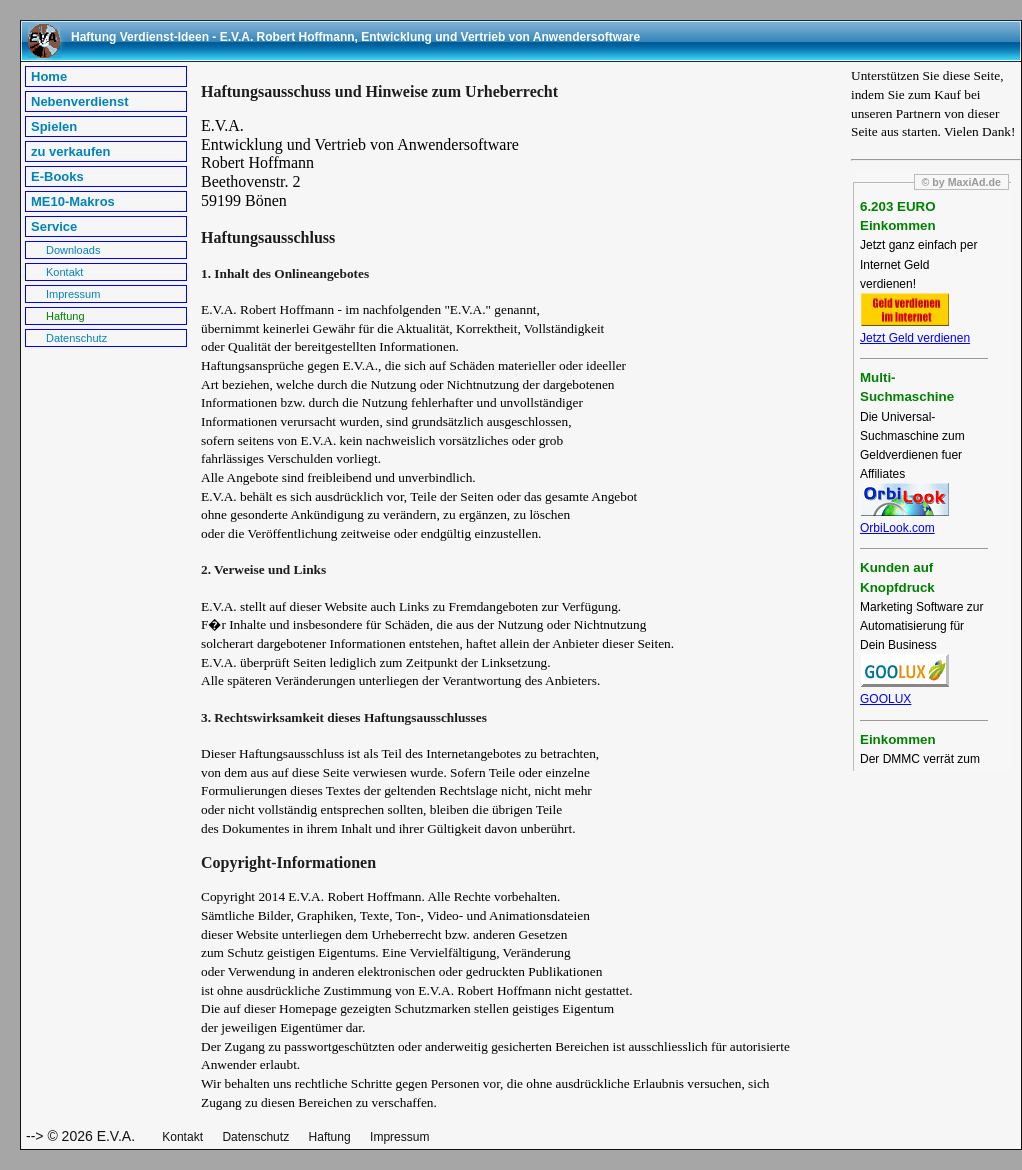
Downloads (73, 250)
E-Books (57, 176)
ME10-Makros (73, 201)
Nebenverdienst (80, 101)
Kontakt (64, 272)
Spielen (54, 126)
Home (49, 76)
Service (54, 226)
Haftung (65, 316)
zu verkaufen (70, 151)
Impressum (73, 294)
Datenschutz (76, 338)
